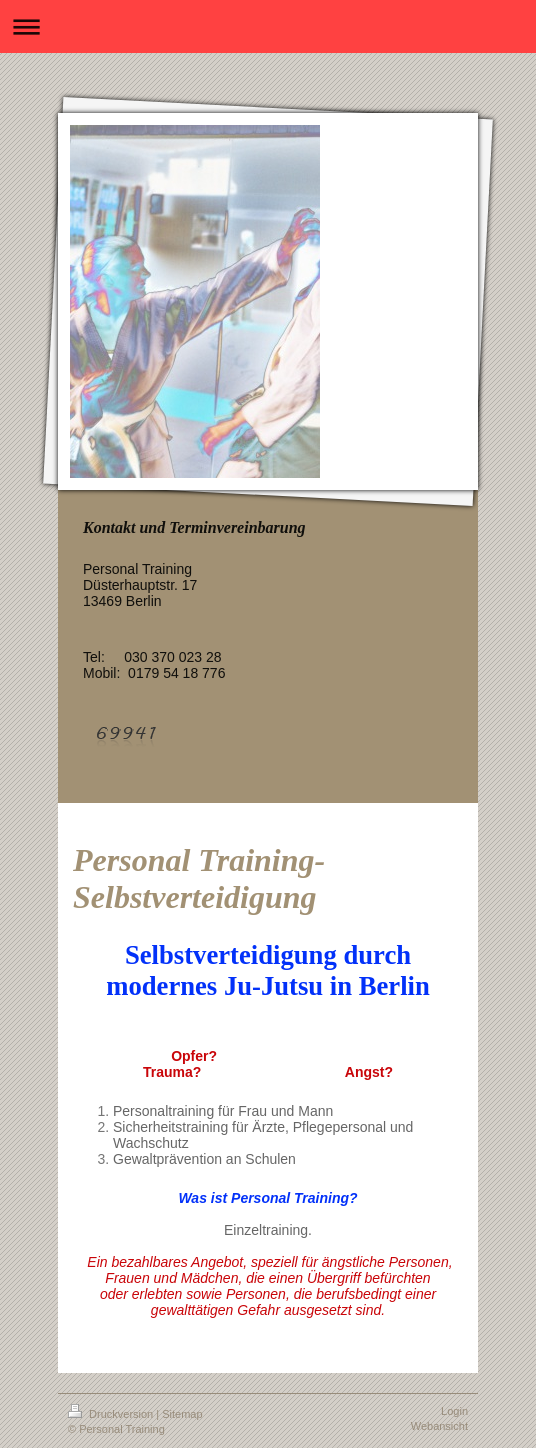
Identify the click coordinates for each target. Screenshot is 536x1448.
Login (454, 1411)
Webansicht (439, 1426)
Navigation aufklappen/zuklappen (268, 26)
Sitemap (182, 1414)
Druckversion (112, 1414)
